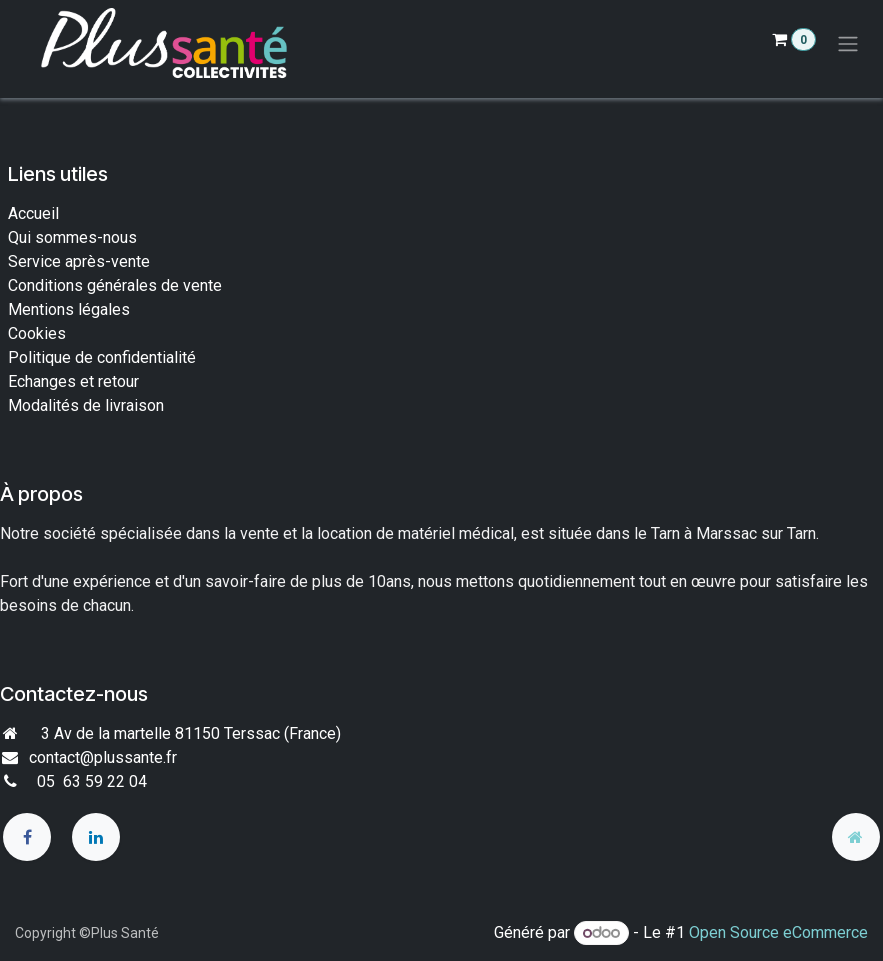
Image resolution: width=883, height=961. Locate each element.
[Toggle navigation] (848, 44)
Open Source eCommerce (778, 932)
